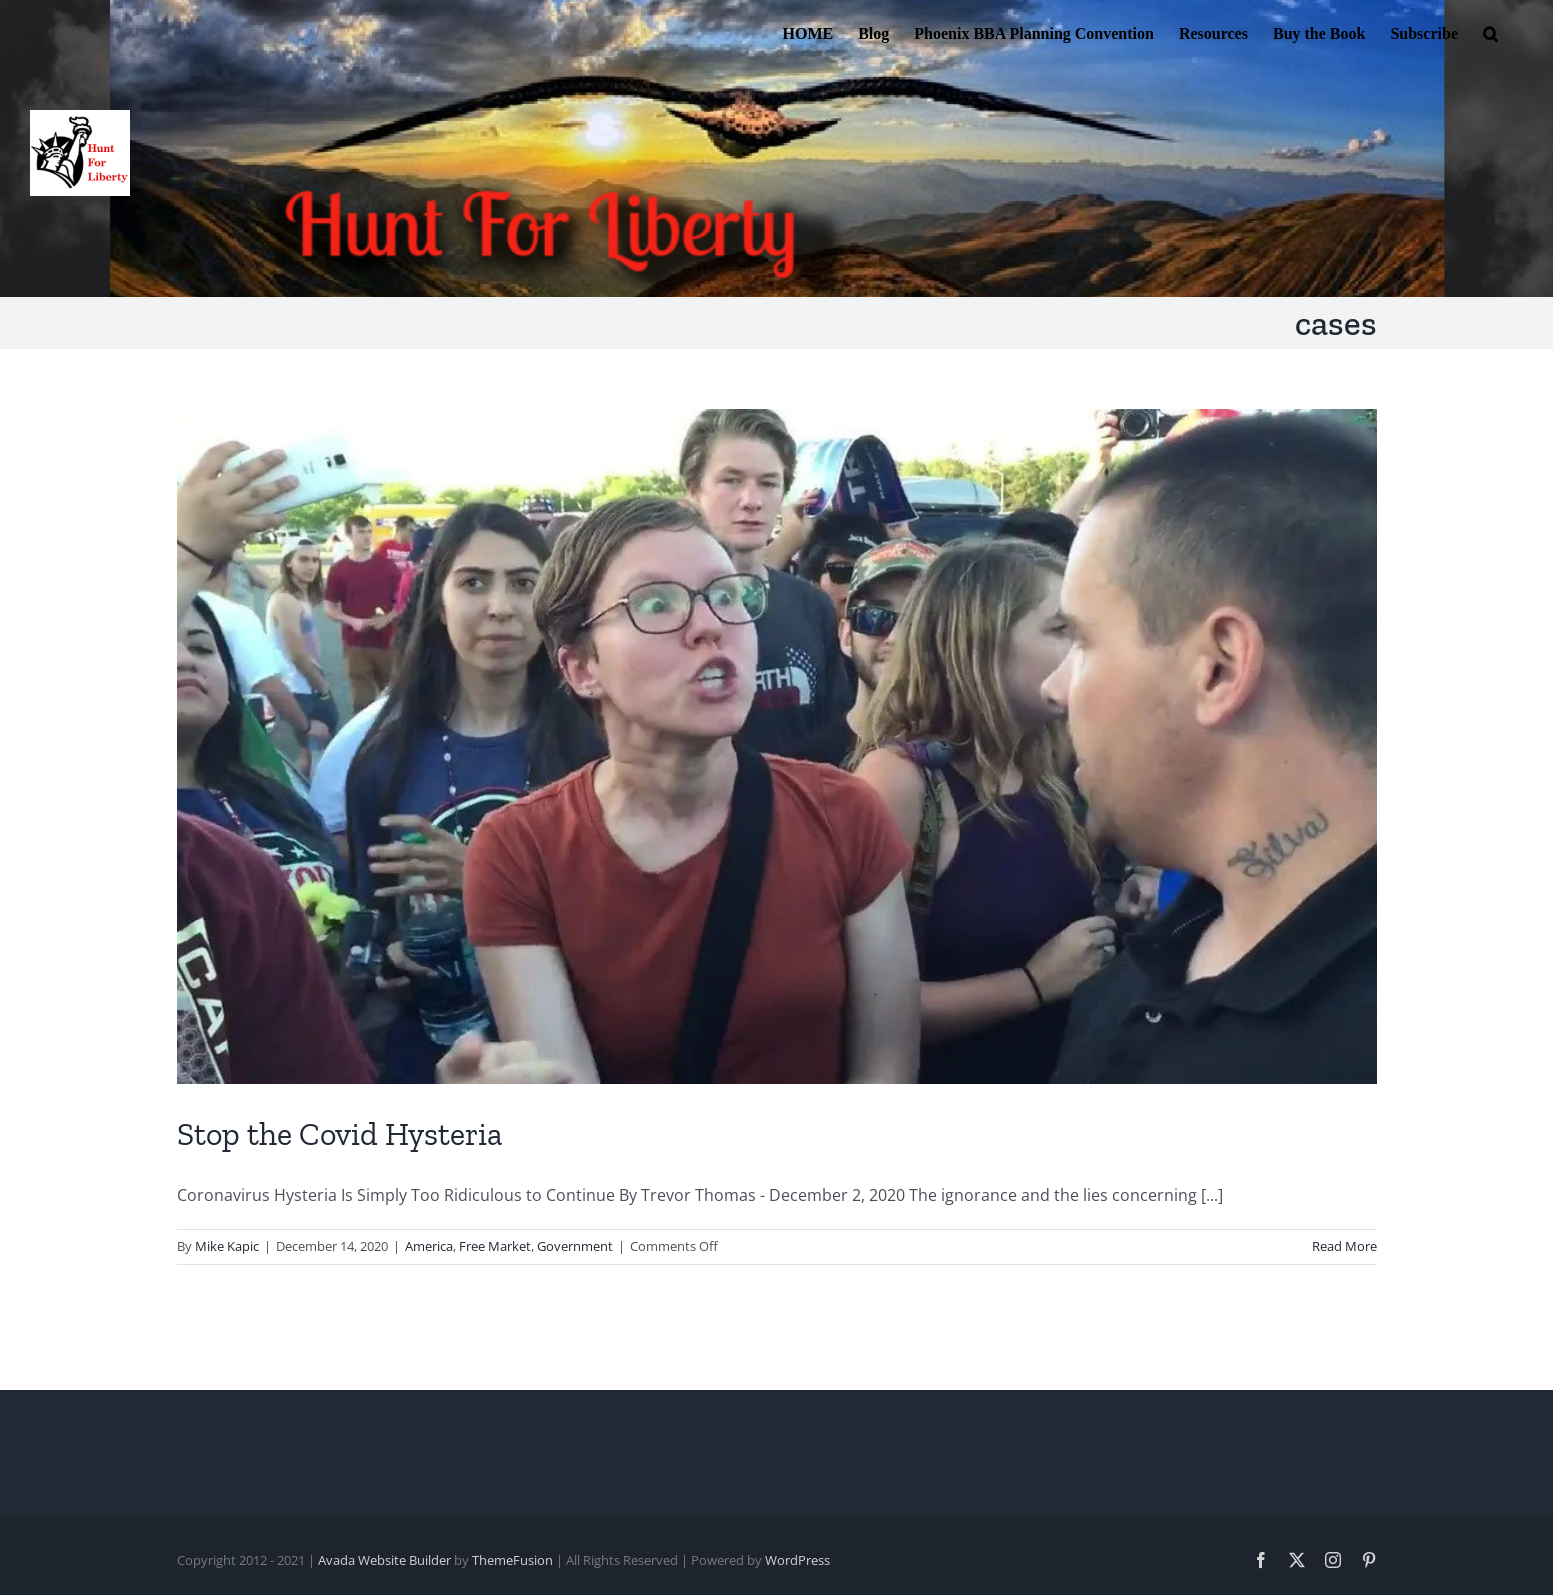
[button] (1490, 32)
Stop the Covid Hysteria (339, 1134)
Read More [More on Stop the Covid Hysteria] (1344, 1246)
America (429, 1246)
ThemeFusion (512, 1560)
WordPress (797, 1560)
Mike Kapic (227, 1246)
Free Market (495, 1246)
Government (575, 1246)
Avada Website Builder (384, 1560)
